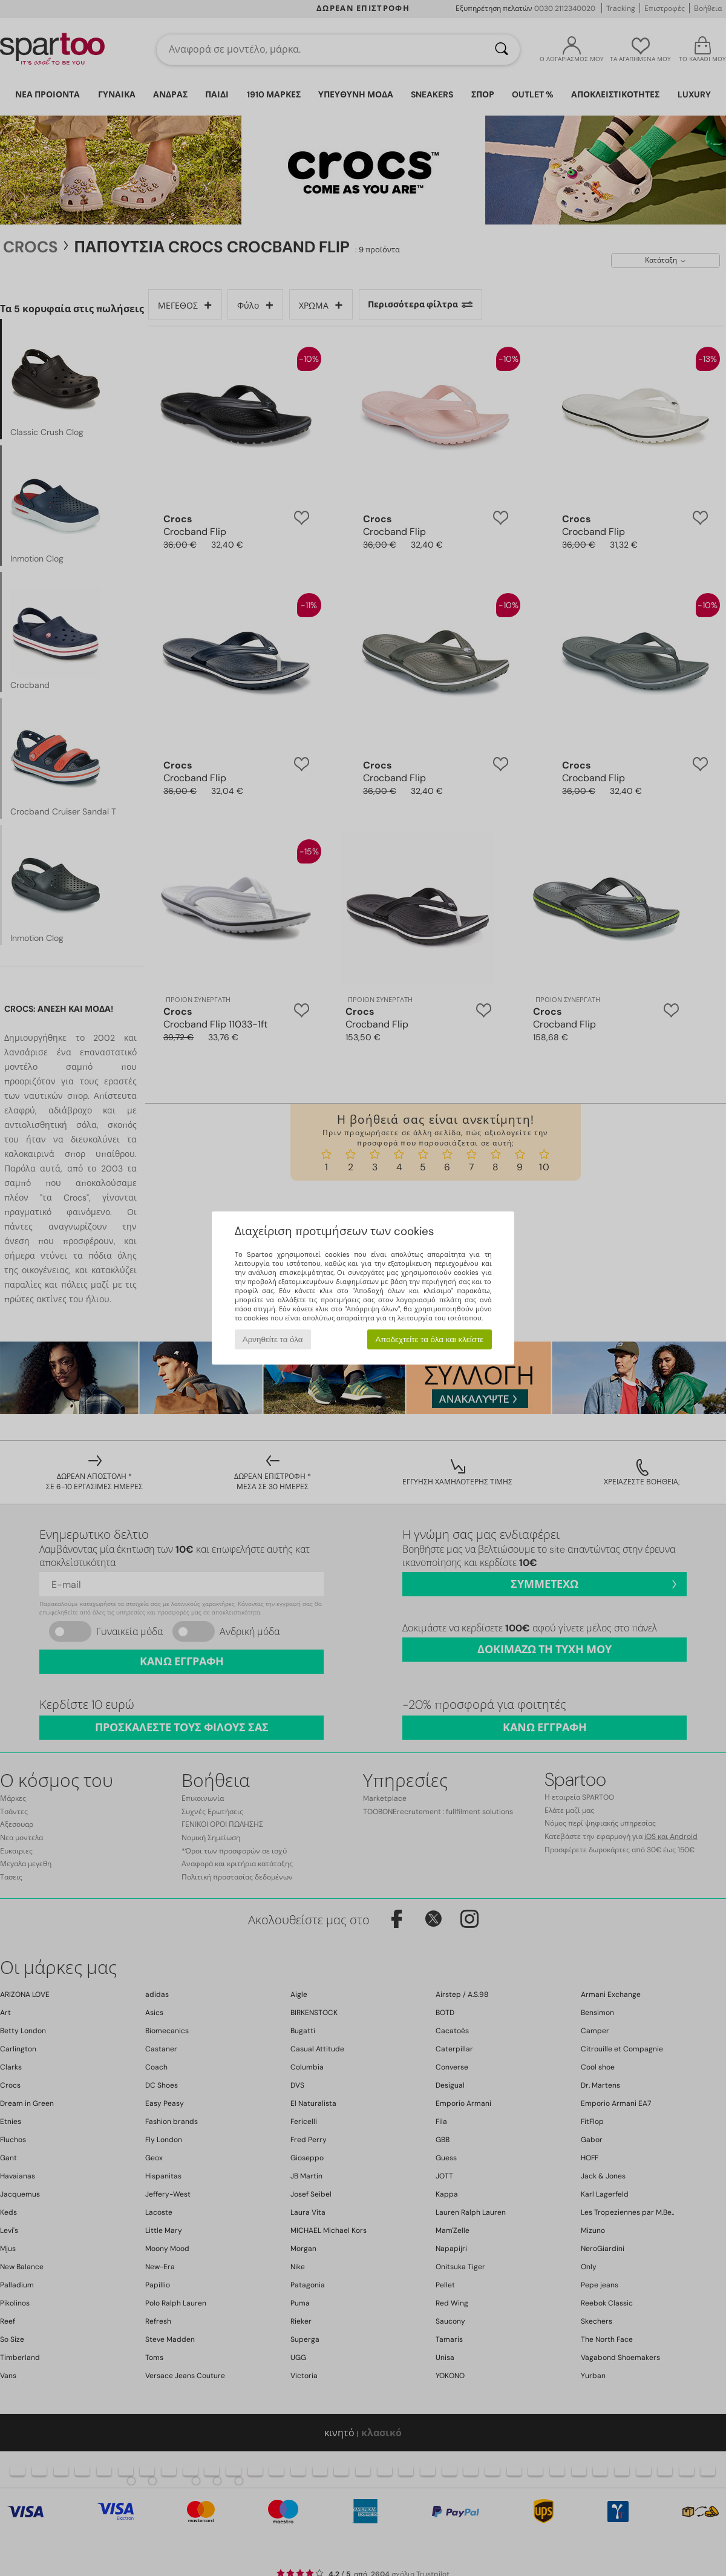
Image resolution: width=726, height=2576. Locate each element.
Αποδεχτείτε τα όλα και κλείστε (429, 1339)
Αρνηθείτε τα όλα (273, 1339)
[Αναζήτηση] (501, 49)
